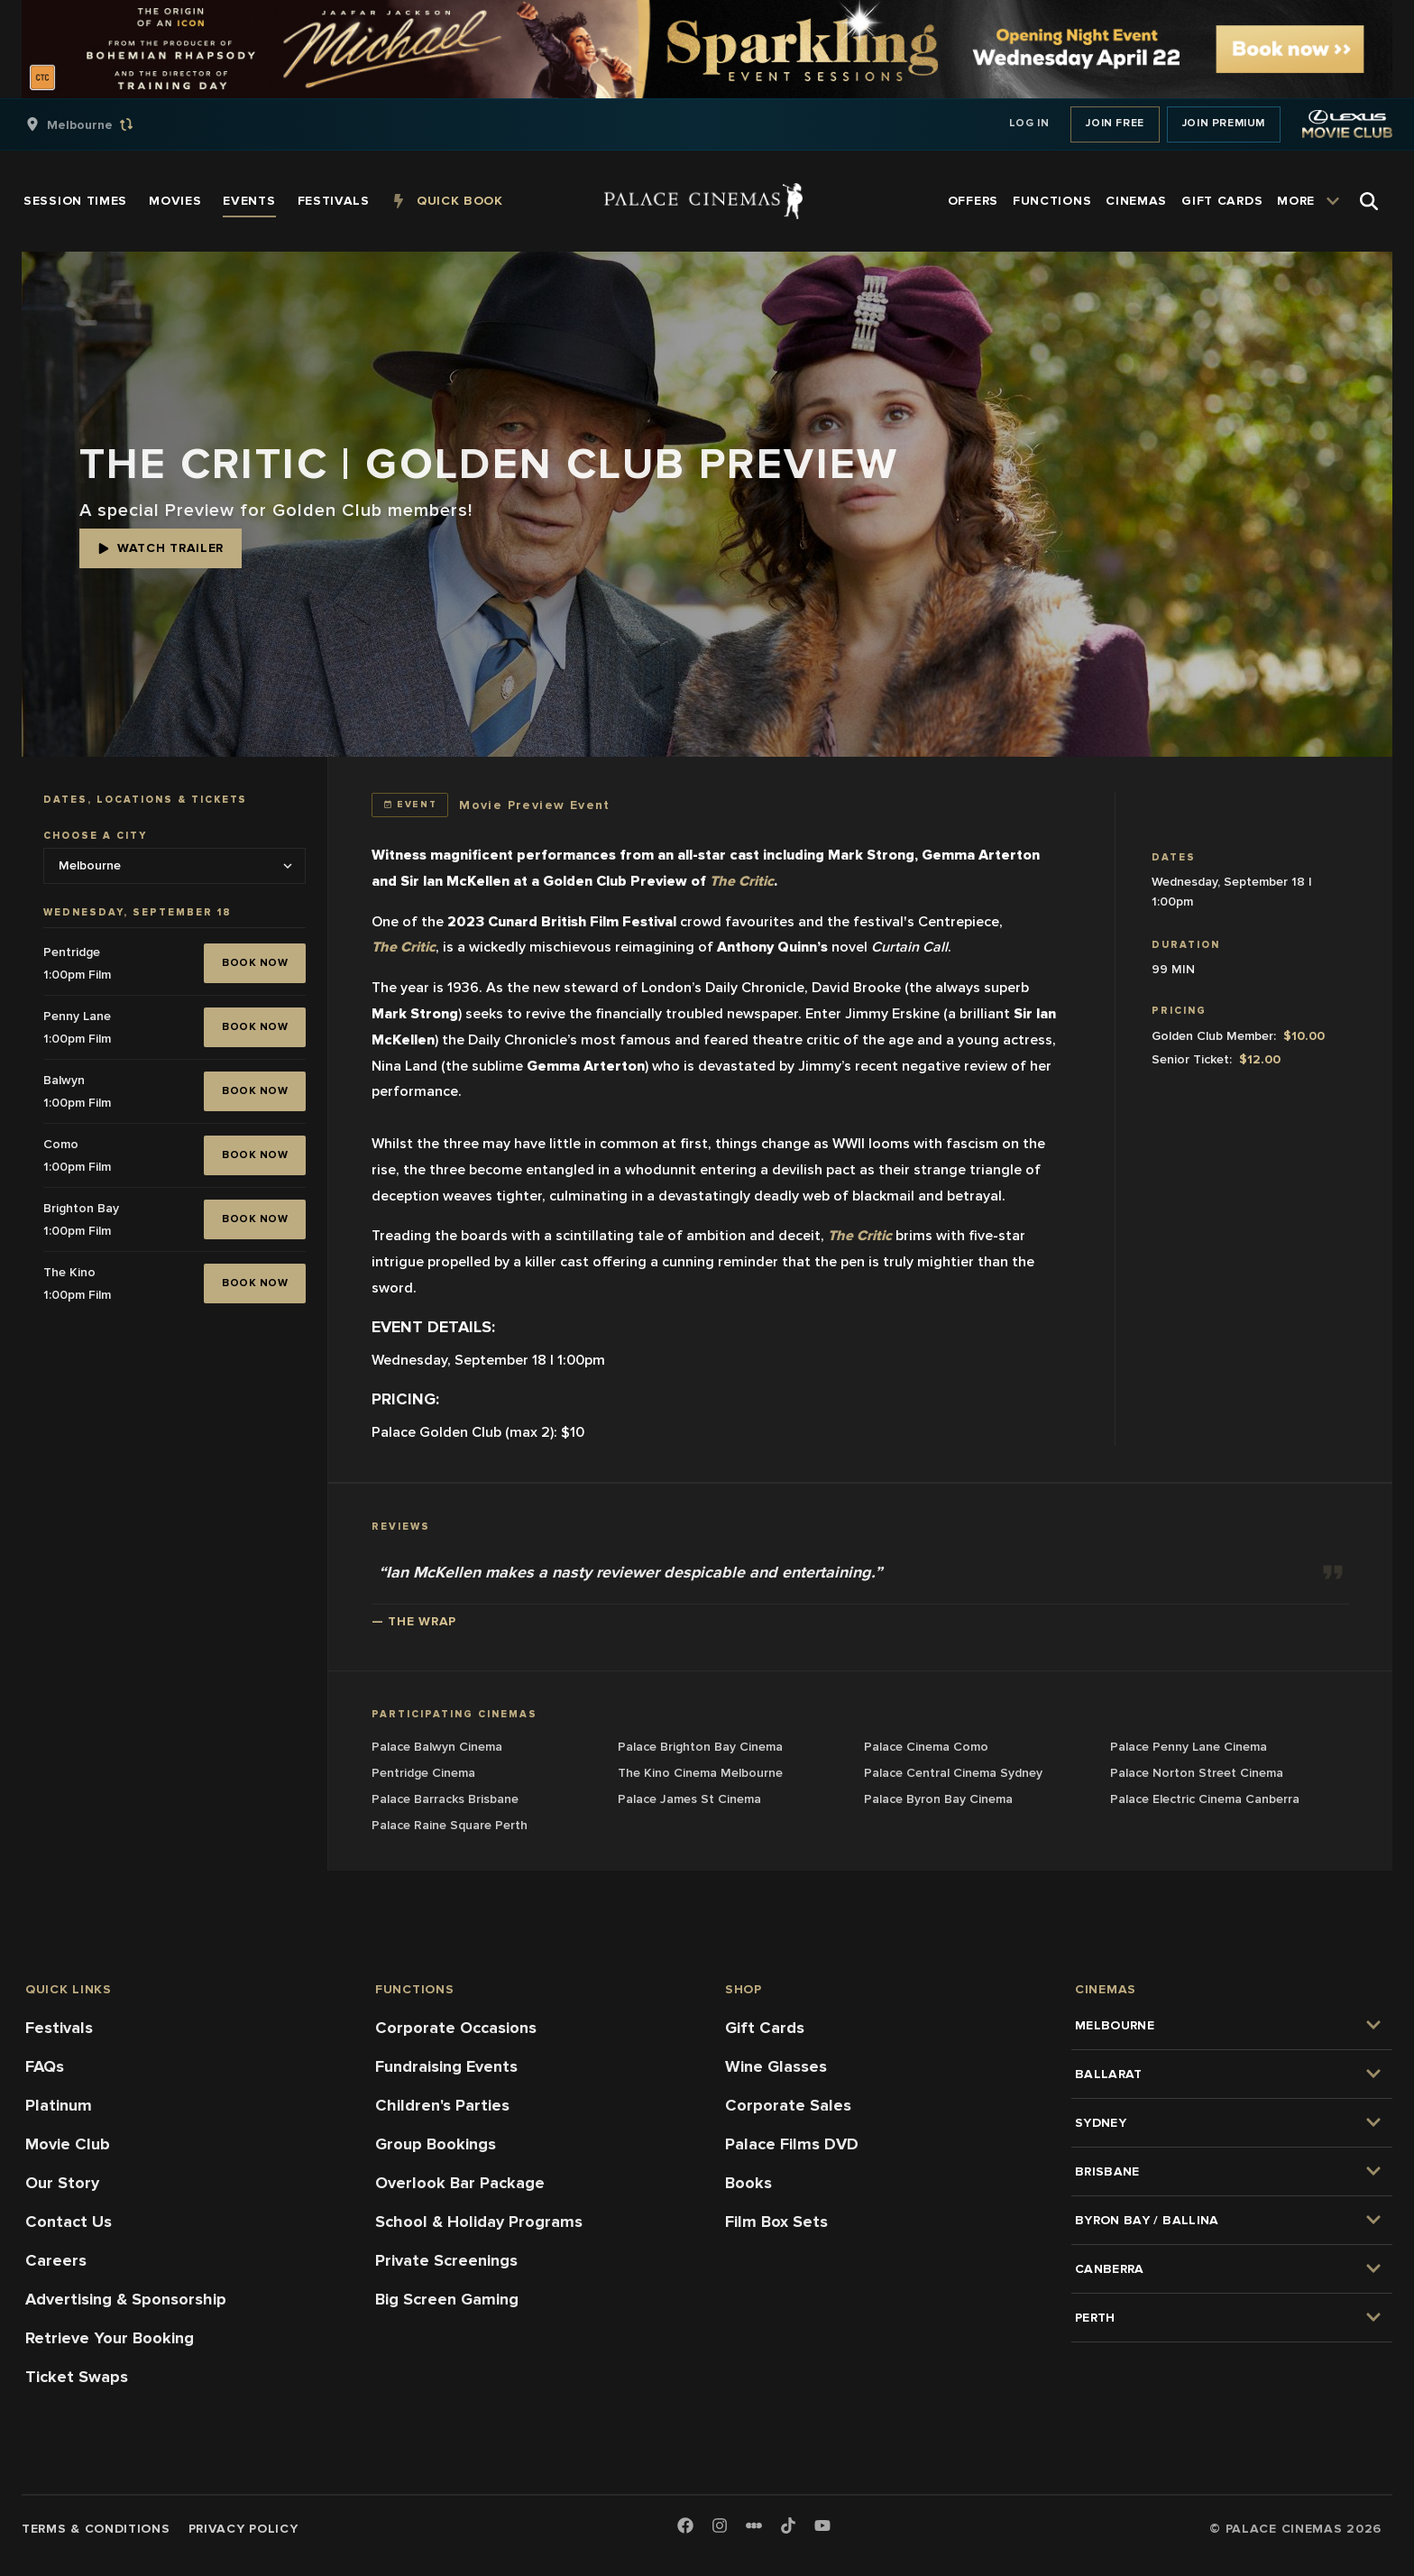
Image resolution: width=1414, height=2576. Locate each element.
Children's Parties (442, 2105)
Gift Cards (764, 2028)
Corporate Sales (788, 2105)
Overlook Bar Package (460, 2183)
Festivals (59, 2028)
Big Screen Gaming (447, 2299)
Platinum (58, 2105)
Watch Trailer (160, 548)
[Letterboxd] (754, 2525)
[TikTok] (788, 2525)
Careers (56, 2260)
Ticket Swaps (76, 2377)
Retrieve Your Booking (109, 2338)
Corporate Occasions (456, 2028)
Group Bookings (435, 2144)
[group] (98, 124)
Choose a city (95, 836)
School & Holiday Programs (479, 2221)
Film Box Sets (776, 2221)
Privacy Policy (243, 2528)
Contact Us (68, 2221)
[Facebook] (685, 2526)
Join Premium (1223, 123)
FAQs (44, 2066)
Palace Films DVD (791, 2144)
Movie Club (67, 2144)
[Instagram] (720, 2526)
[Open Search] (1369, 201)
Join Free (1114, 123)
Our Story (62, 2183)
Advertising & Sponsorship (125, 2299)
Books (748, 2183)
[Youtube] (822, 2526)
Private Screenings (446, 2260)
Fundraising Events (446, 2066)
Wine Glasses (776, 2066)
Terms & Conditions (96, 2528)
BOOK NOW (255, 963)
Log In (1029, 123)
